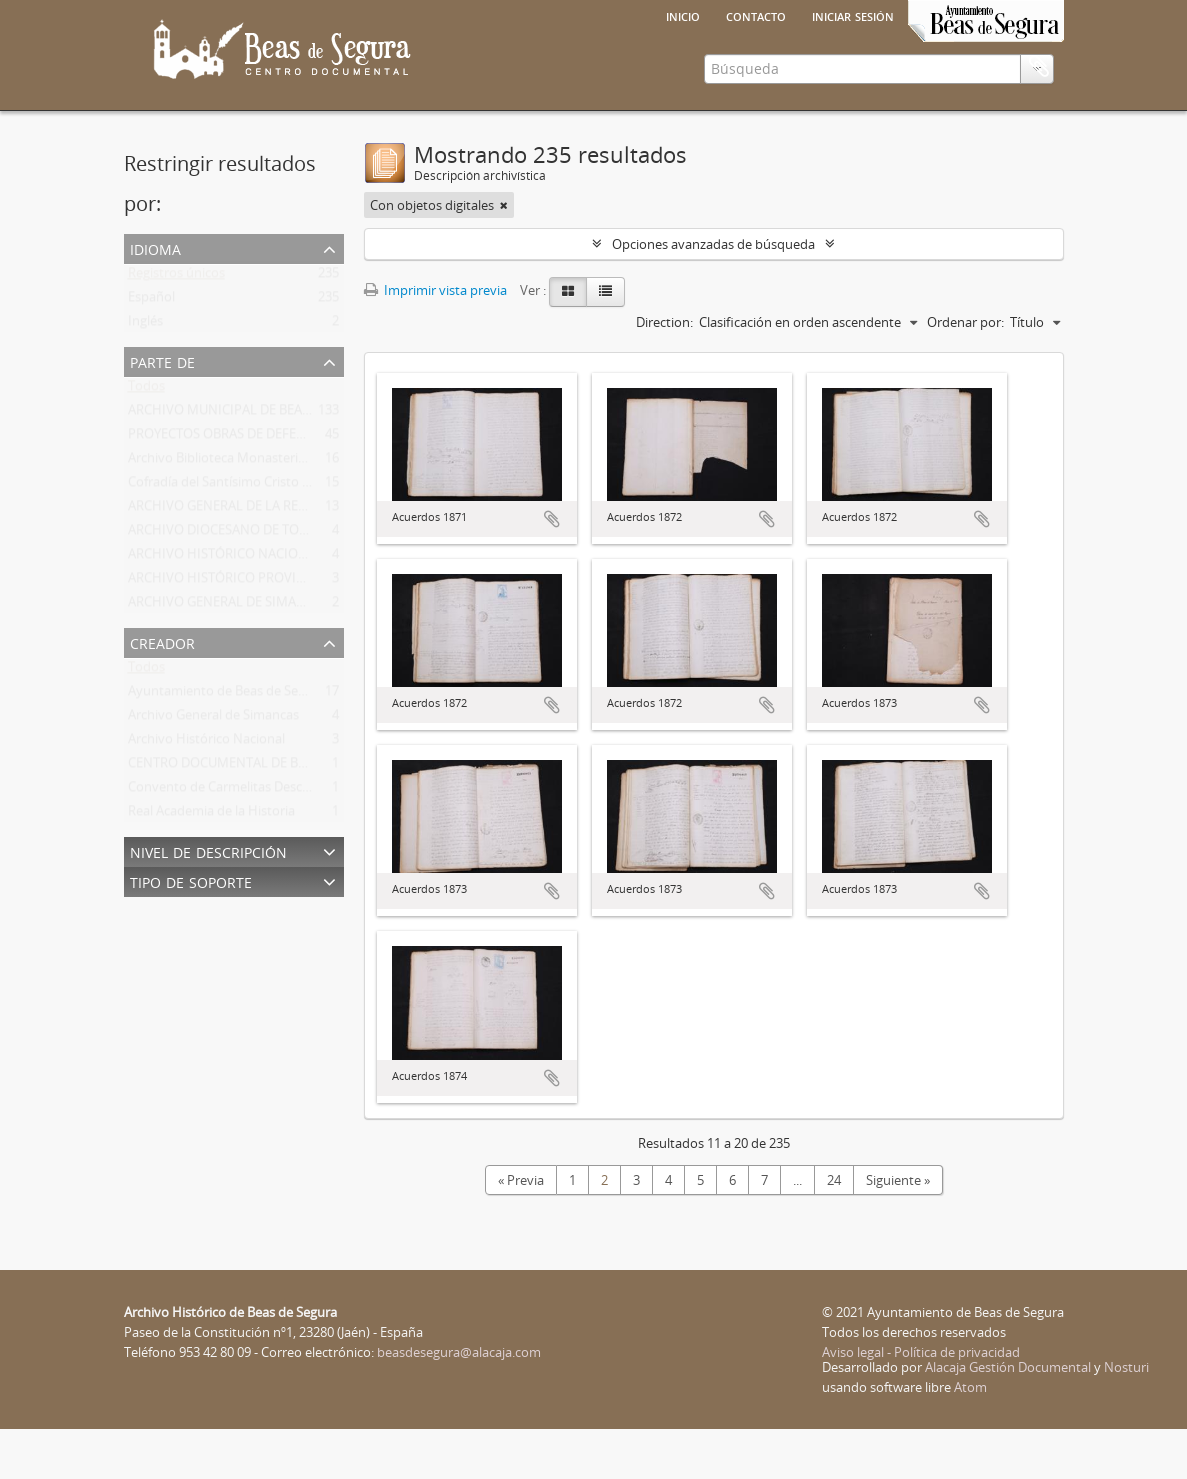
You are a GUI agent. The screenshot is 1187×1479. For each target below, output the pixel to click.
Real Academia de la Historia (211, 865)
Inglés (145, 375)
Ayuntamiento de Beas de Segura (226, 745)
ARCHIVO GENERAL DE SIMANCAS (228, 656)
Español (151, 351)
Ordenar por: (965, 372)
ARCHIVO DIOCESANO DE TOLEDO (230, 584)
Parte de (162, 410)
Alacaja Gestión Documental (1008, 1417)
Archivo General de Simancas (213, 769)
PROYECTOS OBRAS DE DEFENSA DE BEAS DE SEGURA (285, 488)
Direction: (664, 372)
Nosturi (1126, 1417)
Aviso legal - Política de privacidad (921, 1402)
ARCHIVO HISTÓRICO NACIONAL (225, 608)
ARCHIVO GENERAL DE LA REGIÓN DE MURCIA (265, 560)
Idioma (155, 297)
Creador (162, 691)
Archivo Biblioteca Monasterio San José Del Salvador (281, 512)
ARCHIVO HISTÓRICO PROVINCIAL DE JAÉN (255, 632)
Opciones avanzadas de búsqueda (713, 294)
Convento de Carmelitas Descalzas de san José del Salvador (302, 841)
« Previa (521, 1230)
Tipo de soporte (191, 930)
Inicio (683, 15)
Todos (146, 440)
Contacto (756, 15)
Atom (970, 1437)
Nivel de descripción (208, 900)
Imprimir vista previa (435, 340)
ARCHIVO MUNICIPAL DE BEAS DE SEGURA (253, 464)
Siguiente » (898, 1230)
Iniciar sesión (853, 15)
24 (834, 1230)
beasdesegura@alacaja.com (459, 1402)
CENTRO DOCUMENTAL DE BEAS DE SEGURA (259, 817)
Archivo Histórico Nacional (206, 793)
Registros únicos (176, 327)
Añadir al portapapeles (552, 569)
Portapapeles (1039, 149)
